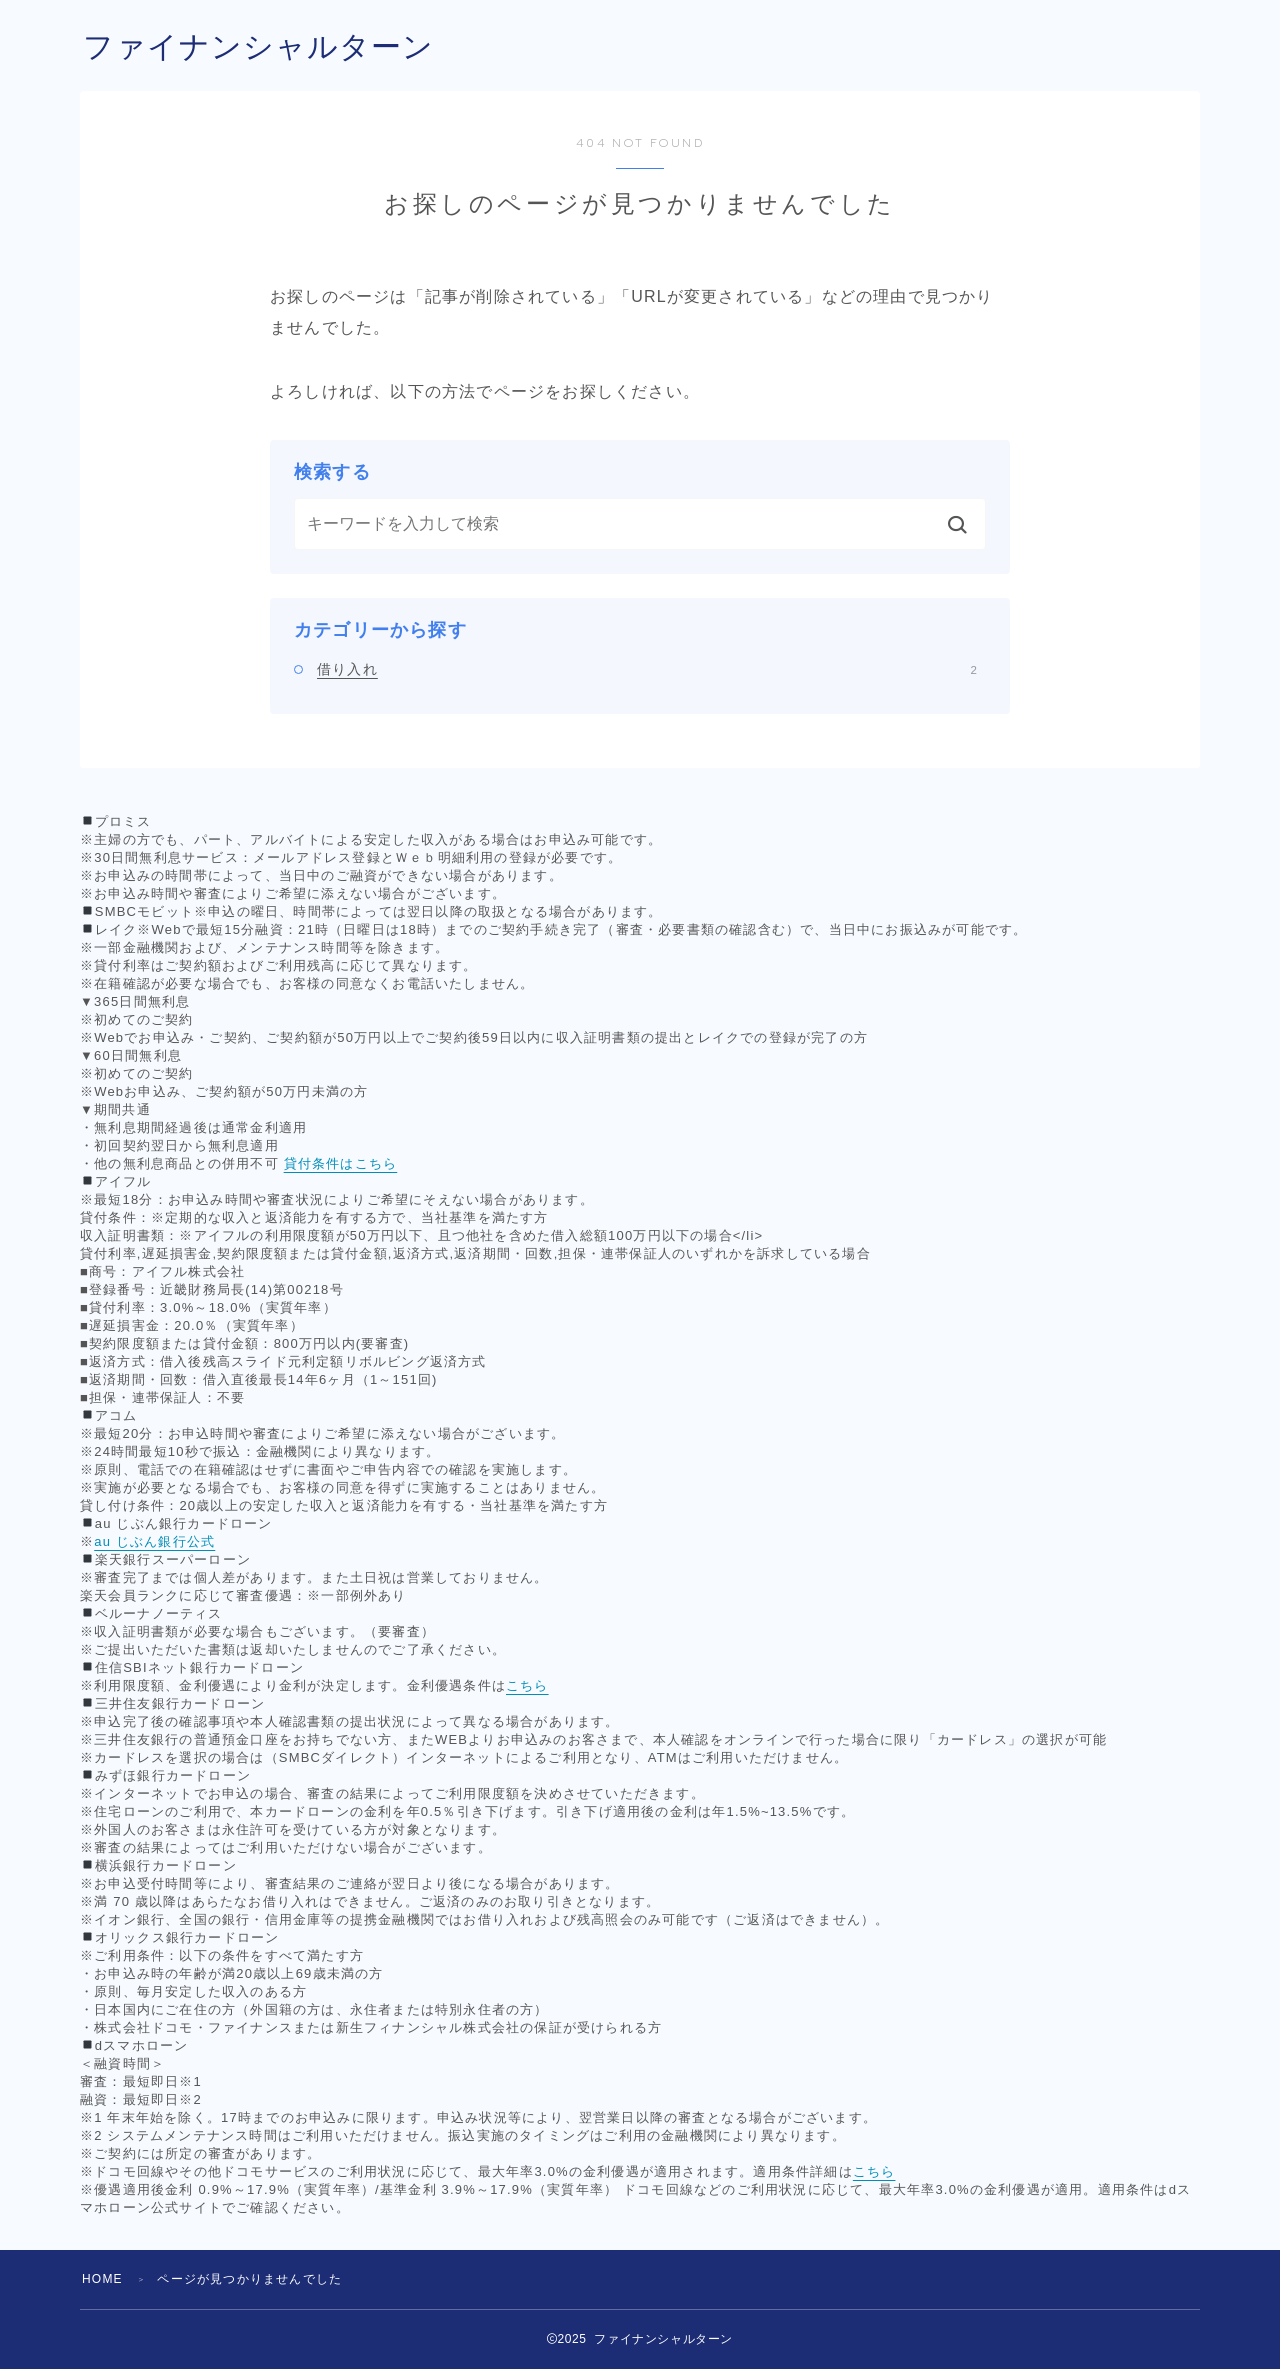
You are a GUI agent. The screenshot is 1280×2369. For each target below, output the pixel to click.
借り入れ (647, 669)
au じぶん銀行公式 (154, 1541)
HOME (102, 2279)
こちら (527, 1685)
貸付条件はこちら (341, 1163)
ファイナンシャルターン (258, 46)
